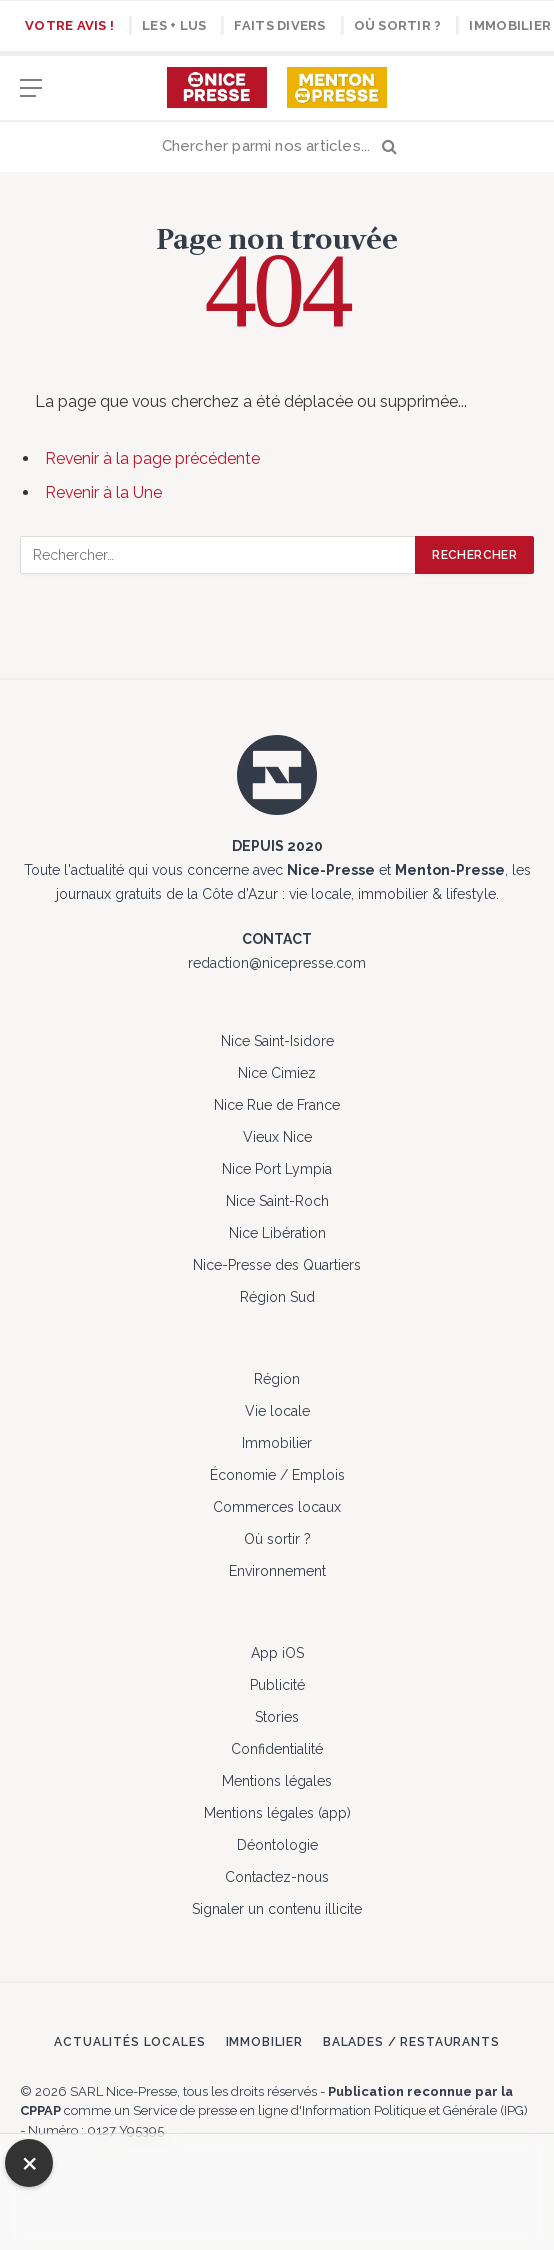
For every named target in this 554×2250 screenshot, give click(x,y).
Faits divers (279, 25)
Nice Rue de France (277, 1105)
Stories (277, 1717)
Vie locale (277, 1411)
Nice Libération (277, 1233)
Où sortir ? (398, 25)
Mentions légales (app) (277, 1813)
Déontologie (277, 1845)
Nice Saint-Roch (277, 1201)
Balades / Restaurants (411, 2042)
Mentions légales (277, 1781)
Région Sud (277, 1297)
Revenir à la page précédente (152, 458)
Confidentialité (277, 1749)
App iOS (277, 1653)
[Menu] (31, 97)
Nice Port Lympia (277, 1169)
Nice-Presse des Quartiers (277, 1265)
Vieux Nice (277, 1137)
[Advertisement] (277, 2189)
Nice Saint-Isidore (277, 1041)
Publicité (277, 1685)
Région (277, 1379)
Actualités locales (129, 2042)
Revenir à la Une (103, 492)
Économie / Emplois (277, 1475)
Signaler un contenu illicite (277, 1909)
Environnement (277, 1571)
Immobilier (277, 1443)
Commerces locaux (277, 1507)
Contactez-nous (277, 1877)
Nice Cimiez (277, 1073)
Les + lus (174, 25)
